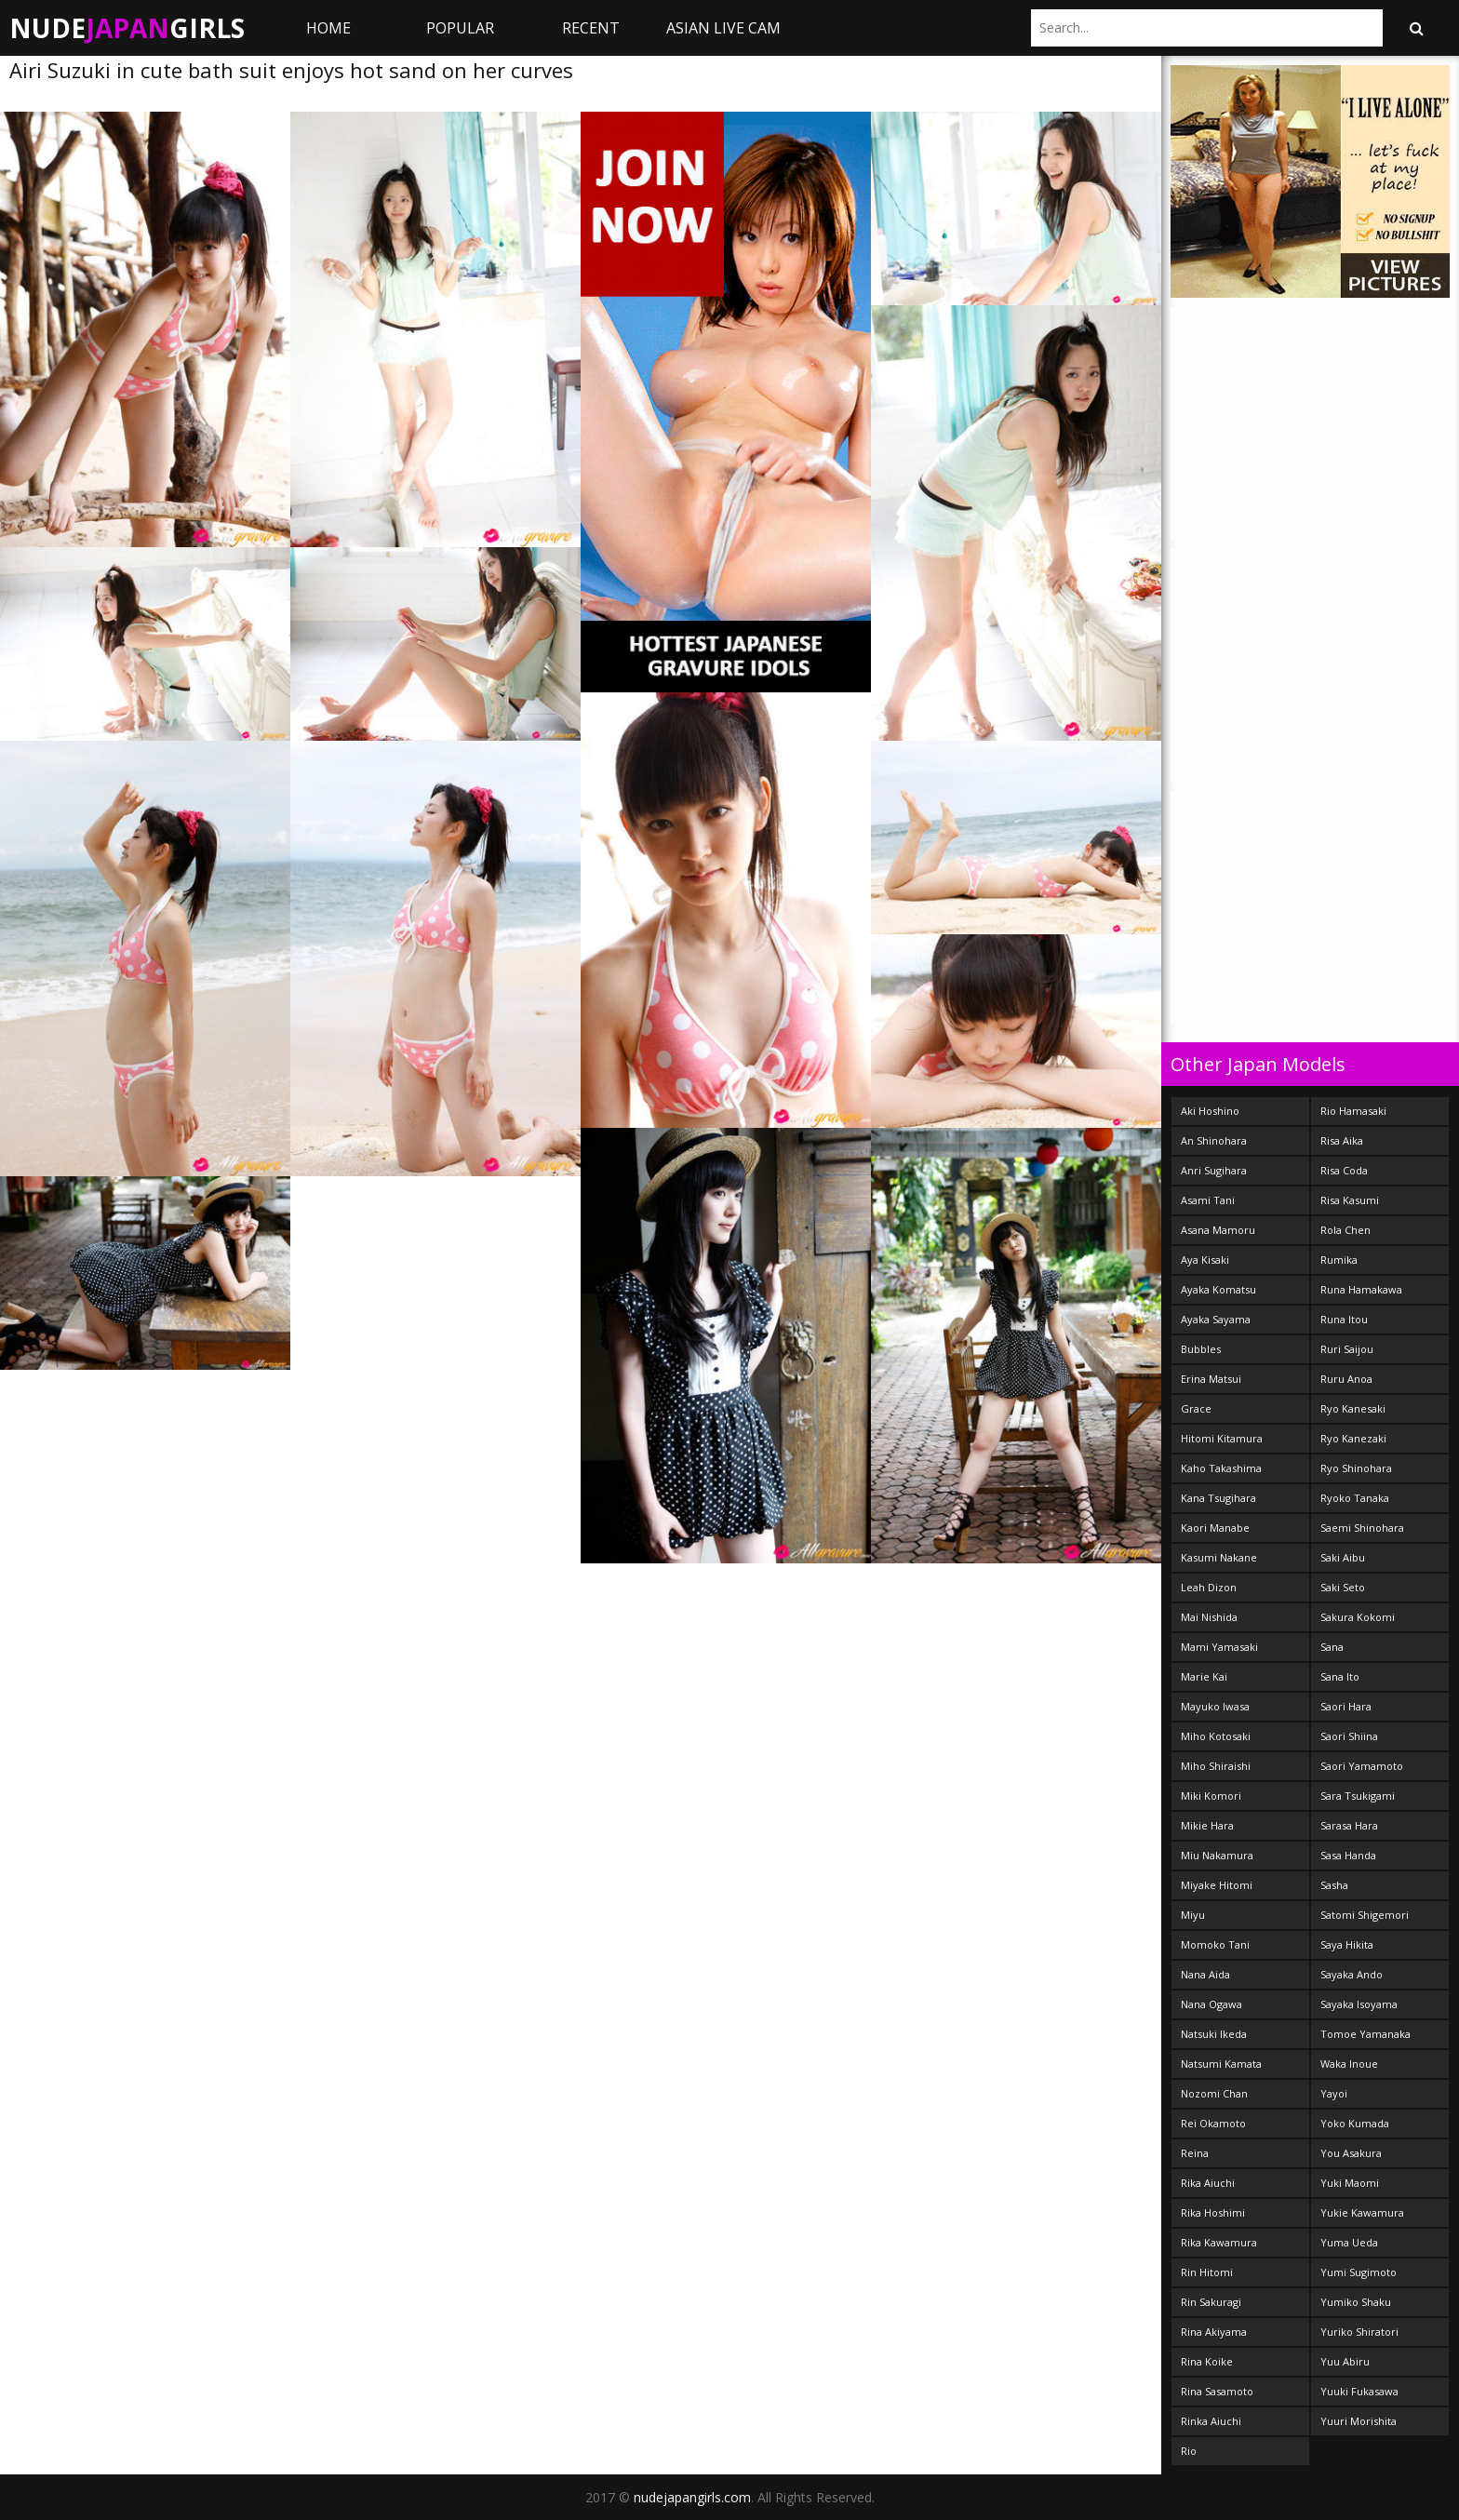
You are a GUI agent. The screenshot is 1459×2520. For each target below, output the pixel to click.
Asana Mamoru (1218, 1230)
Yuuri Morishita (1358, 2421)
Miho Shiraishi (1216, 1766)
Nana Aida (1205, 1974)
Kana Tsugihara (1218, 1498)
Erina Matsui (1211, 1379)
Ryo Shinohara (1356, 1468)
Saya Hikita (1346, 1944)
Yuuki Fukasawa (1359, 2391)
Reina (1195, 2153)
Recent (591, 28)
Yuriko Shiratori (1359, 2332)
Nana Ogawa (1211, 2004)
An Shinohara (1214, 1140)
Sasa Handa (1348, 1855)
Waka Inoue (1349, 2064)
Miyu (1193, 1915)
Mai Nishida (1209, 1617)
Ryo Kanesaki (1352, 1408)
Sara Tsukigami (1357, 1796)
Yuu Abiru (1345, 2361)
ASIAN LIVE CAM (723, 28)
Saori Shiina (1349, 1736)
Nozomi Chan (1214, 2093)
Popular (460, 28)
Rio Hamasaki (1353, 1111)
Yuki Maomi (1349, 2183)
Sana (1332, 1647)
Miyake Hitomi (1216, 1885)
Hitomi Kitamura (1222, 1438)
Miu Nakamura (1217, 1855)
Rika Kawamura (1219, 2242)
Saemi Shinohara (1362, 1528)
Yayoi (1333, 2093)
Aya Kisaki (1205, 1260)
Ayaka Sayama (1216, 1319)
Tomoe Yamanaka (1365, 2034)
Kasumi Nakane (1219, 1557)
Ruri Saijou (1346, 1349)
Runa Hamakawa (1361, 1289)
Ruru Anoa (1346, 1379)
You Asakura (1351, 2153)
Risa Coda (1344, 1170)
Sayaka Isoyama (1359, 2004)
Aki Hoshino (1210, 1111)
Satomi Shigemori (1364, 1915)
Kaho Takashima (1221, 1468)
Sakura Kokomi (1357, 1617)
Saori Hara (1346, 1706)
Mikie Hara (1207, 1825)
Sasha (1334, 1885)
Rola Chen (1345, 1230)
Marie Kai (1204, 1676)
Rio (1189, 2451)
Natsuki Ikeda (1214, 2034)
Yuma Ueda (1349, 2242)
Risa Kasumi (1349, 1200)
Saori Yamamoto (1361, 1766)
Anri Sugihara (1214, 1170)
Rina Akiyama (1214, 2332)
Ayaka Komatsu (1218, 1289)
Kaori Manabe (1215, 1528)
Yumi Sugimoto (1358, 2272)
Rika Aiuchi (1208, 2183)
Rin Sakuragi (1211, 2302)
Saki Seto (1342, 1587)
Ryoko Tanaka (1354, 1498)
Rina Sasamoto (1217, 2391)
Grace (1196, 1408)
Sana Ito (1339, 1676)
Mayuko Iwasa (1215, 1706)
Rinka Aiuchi (1211, 2421)
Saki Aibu (1342, 1557)
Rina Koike (1207, 2361)
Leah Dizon (1209, 1587)
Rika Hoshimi (1213, 2212)
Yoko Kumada (1354, 2123)
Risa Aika (1341, 1140)
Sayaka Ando (1351, 1974)
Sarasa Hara (1349, 1825)
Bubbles (1201, 1349)
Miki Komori (1211, 1796)
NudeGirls (127, 28)
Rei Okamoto (1213, 2123)
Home (328, 28)
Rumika (1339, 1260)
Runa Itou (1344, 1319)
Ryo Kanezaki (1353, 1438)
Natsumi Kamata (1221, 2064)
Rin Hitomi (1207, 2272)
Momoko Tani (1215, 1944)
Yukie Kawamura (1362, 2212)
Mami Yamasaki (1219, 1647)
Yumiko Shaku (1355, 2302)
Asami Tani (1208, 1200)
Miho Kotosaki (1216, 1736)
